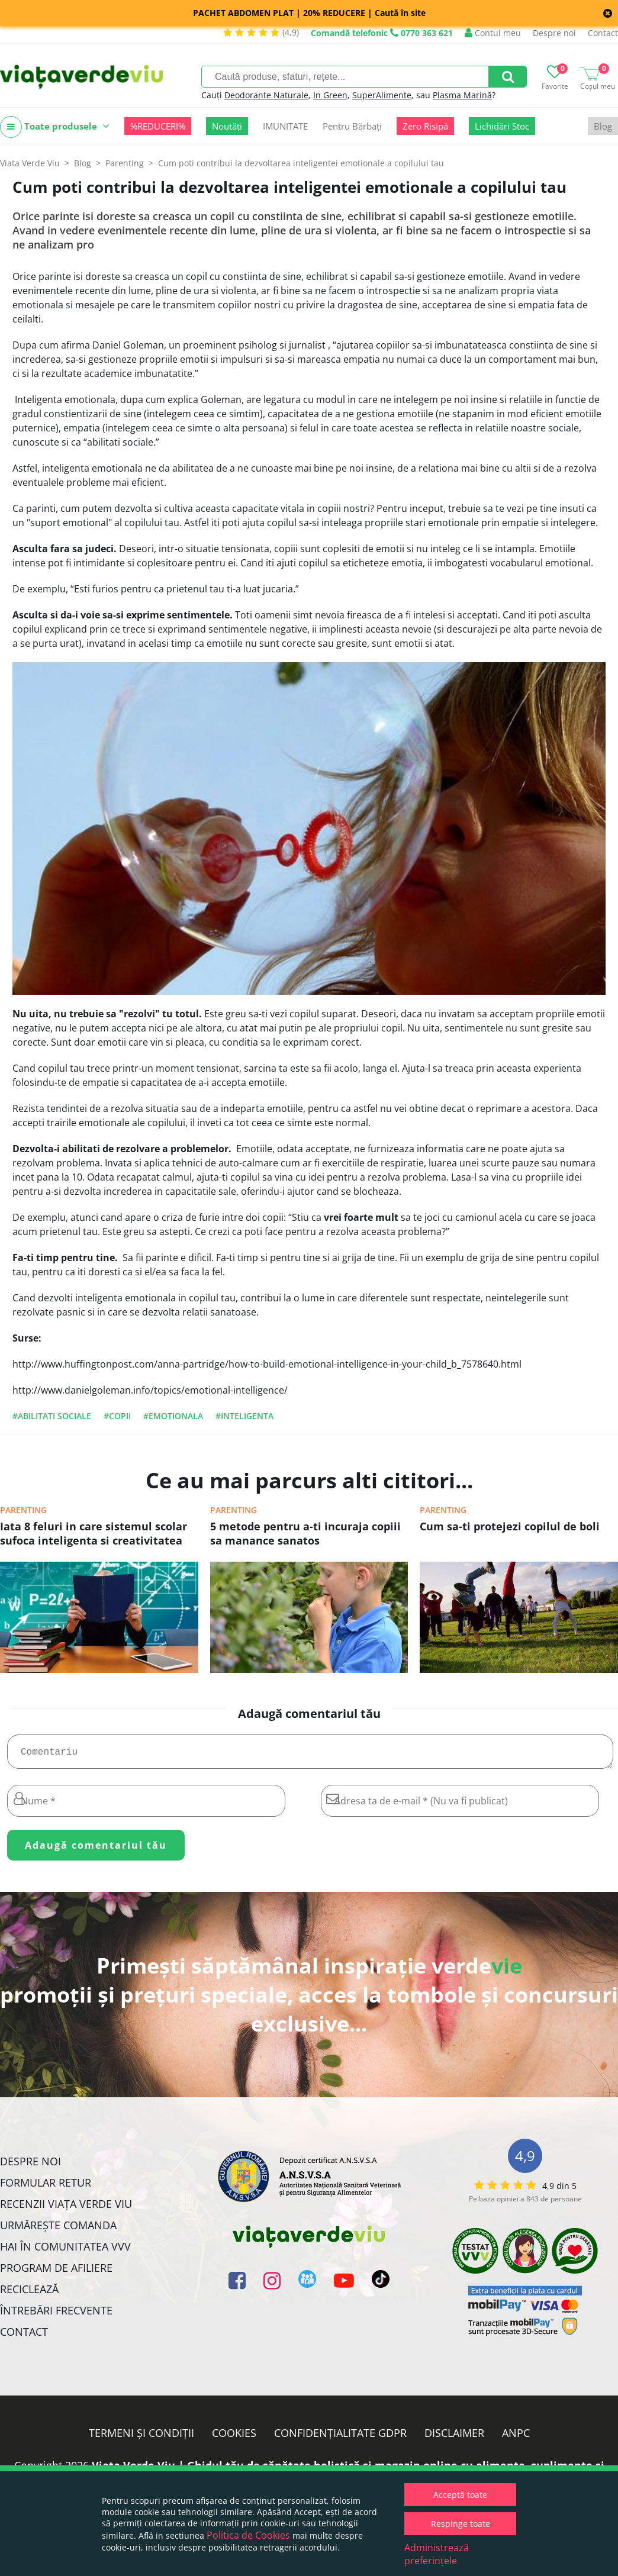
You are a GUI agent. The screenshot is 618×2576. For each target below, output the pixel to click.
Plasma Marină (462, 95)
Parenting (23, 1510)
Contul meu (493, 32)
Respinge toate (460, 2523)
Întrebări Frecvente (56, 2315)
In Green (330, 95)
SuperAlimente (381, 95)
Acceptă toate (460, 2494)
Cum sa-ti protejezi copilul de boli (510, 1526)
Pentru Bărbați (352, 126)
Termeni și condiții (141, 2437)
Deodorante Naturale (266, 95)
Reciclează (29, 2294)
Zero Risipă (425, 126)
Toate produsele (55, 127)
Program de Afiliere (56, 2272)
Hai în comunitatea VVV (65, 2251)
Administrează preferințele (436, 2554)
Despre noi (554, 32)
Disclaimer (454, 2437)
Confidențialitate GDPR (340, 2437)
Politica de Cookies (248, 2535)
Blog (603, 126)
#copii (117, 1415)
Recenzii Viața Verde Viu (66, 2208)
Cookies (234, 2437)
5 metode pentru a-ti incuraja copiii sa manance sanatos (305, 1533)
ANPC (516, 2437)
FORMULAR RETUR (45, 2187)
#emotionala (173, 1415)
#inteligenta (244, 1415)
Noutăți (227, 126)
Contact (603, 32)
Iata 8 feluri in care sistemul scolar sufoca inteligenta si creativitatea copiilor (93, 1534)
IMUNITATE (285, 126)
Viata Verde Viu (30, 163)
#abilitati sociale (51, 1415)
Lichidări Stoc (502, 126)
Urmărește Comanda (58, 2230)
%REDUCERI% (157, 126)
